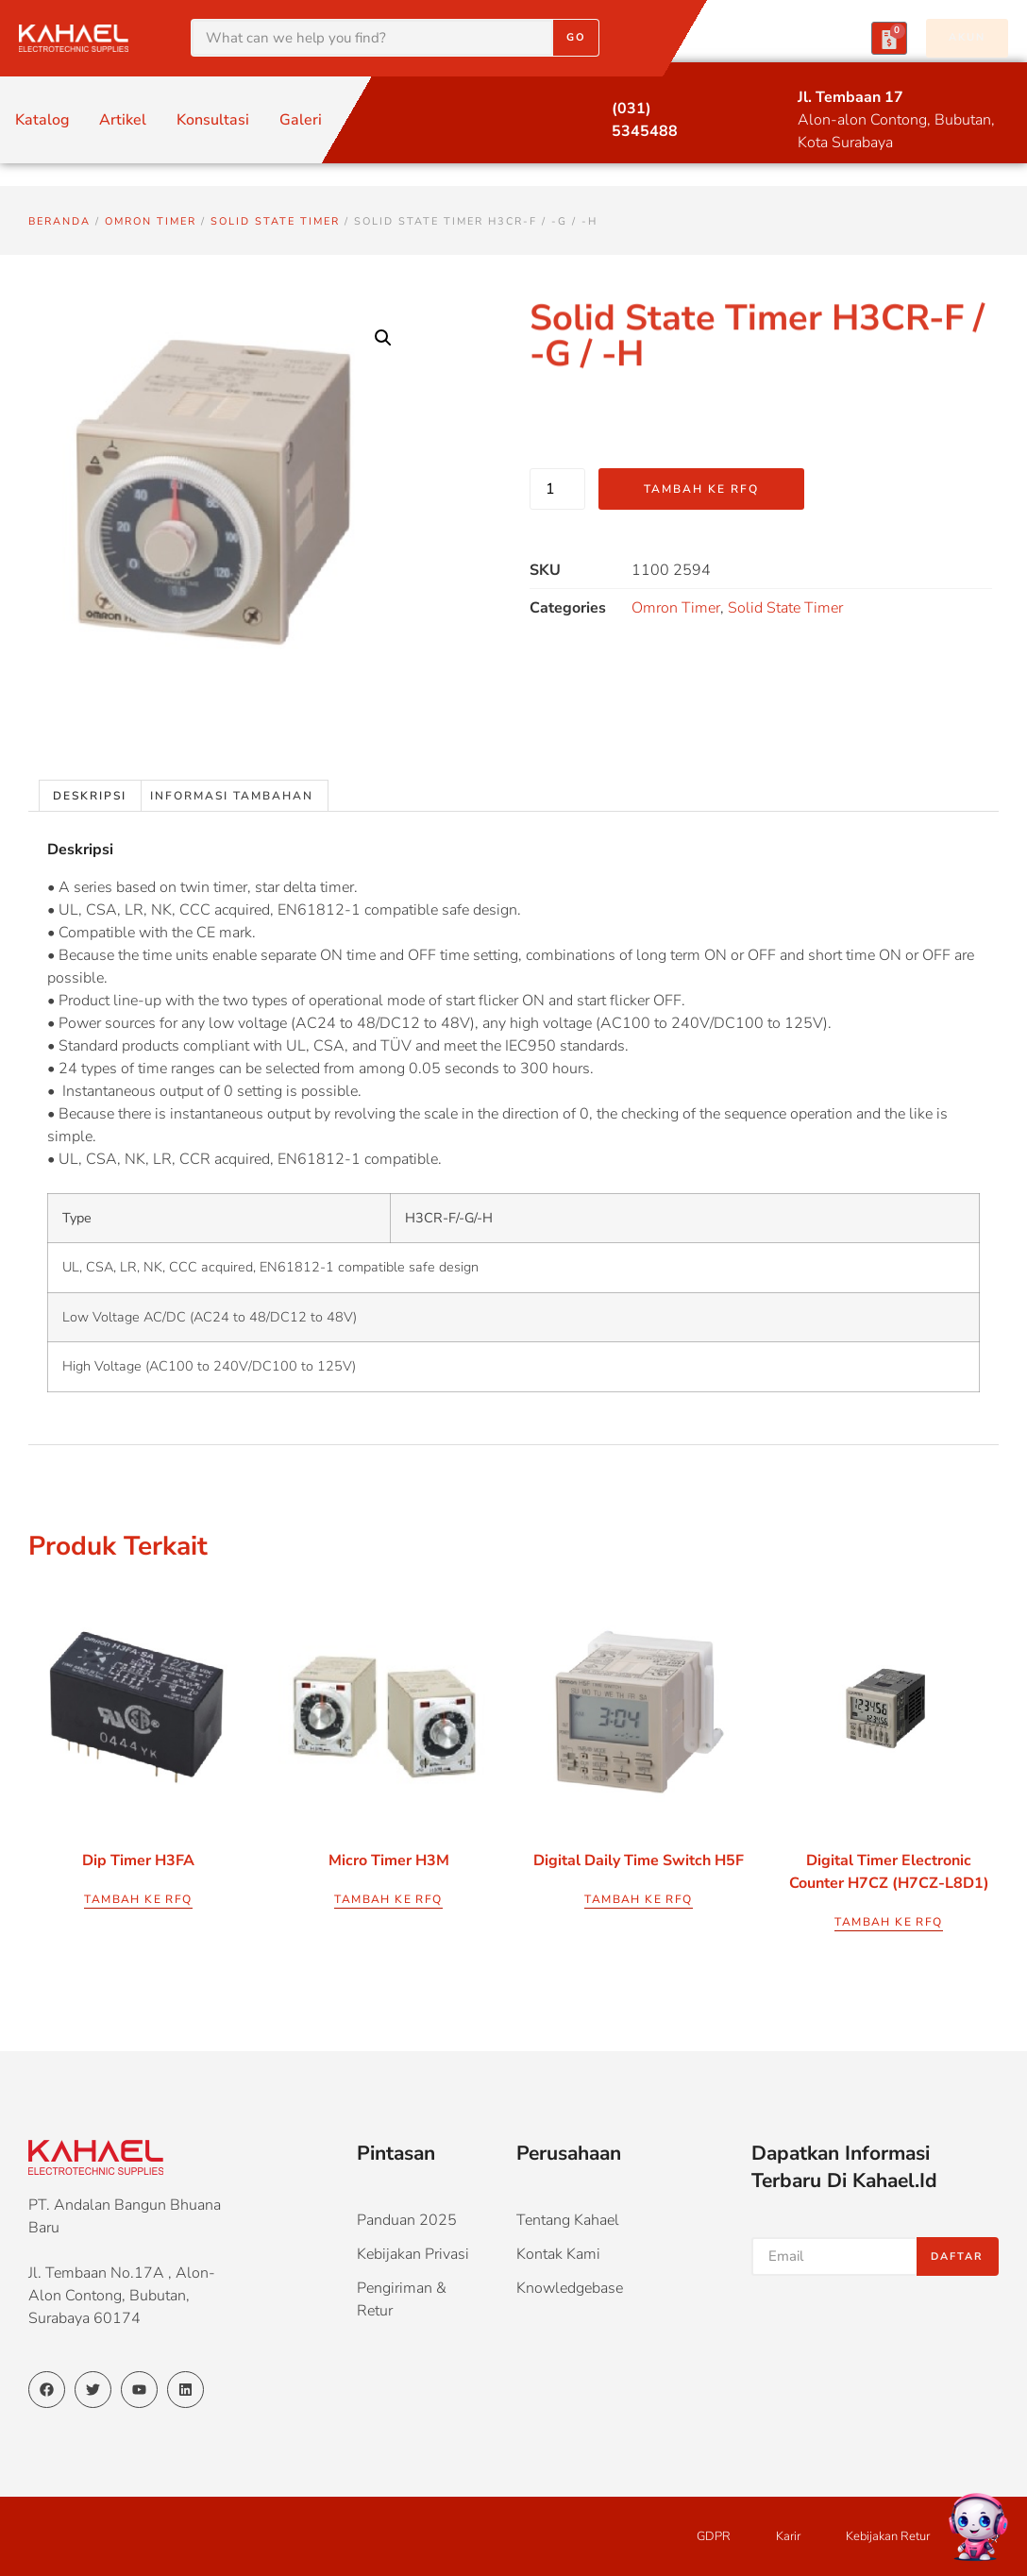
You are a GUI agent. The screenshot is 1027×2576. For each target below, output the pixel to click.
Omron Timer (150, 221)
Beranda (59, 221)
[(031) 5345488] (576, 110)
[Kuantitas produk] (557, 489)
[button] (383, 338)
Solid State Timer (275, 221)
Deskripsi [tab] (89, 795)
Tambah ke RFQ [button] (138, 1899)
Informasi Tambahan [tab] (231, 795)
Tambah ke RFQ (701, 489)
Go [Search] (576, 37)
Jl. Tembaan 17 (850, 97)
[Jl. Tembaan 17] (762, 98)
